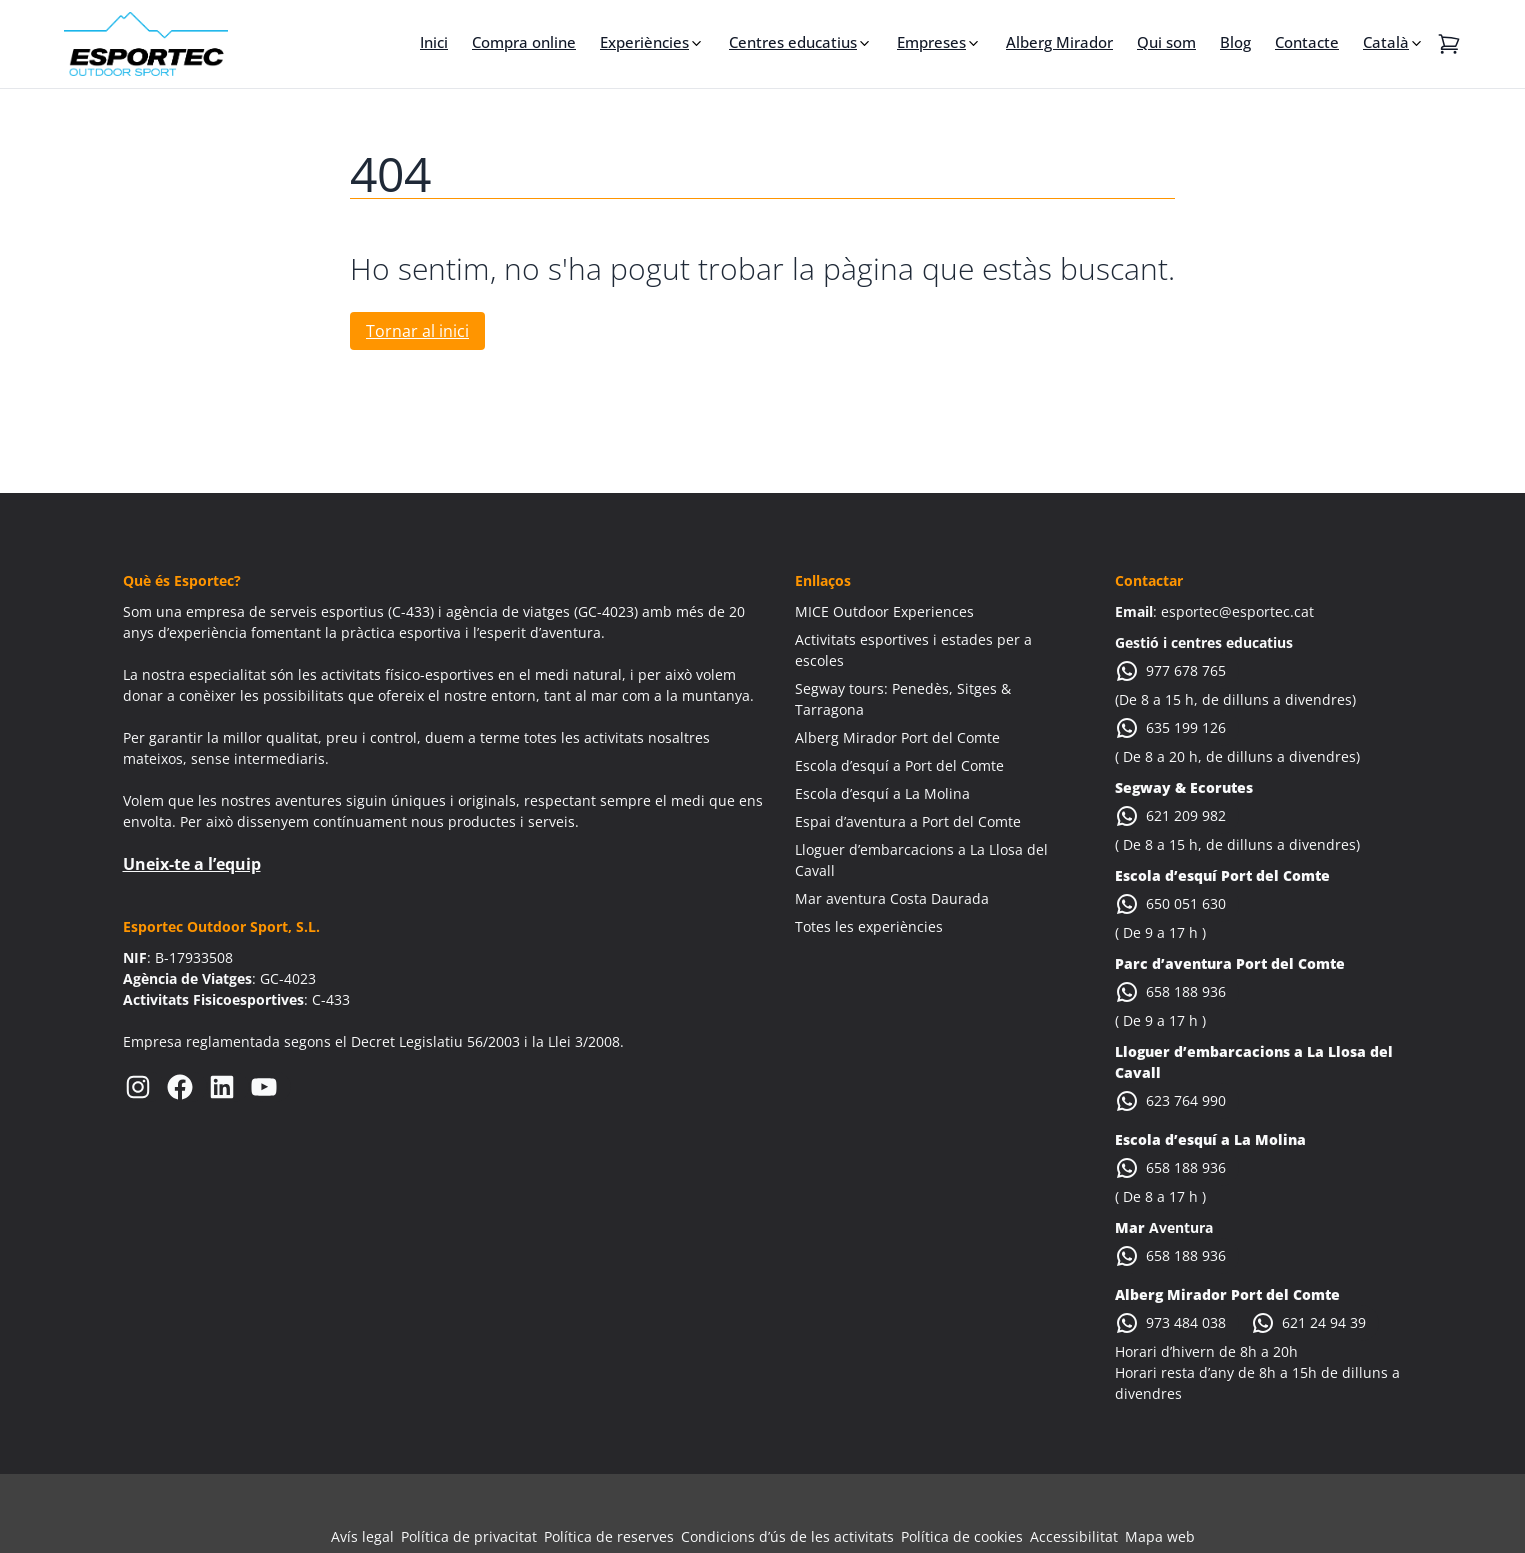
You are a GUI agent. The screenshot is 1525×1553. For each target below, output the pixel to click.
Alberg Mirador (1059, 42)
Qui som (1166, 42)
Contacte (1307, 42)
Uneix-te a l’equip (192, 864)
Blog (1235, 42)
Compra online (524, 42)
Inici (434, 42)
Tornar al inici (417, 331)
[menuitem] (1394, 42)
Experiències (644, 42)
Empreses (931, 42)
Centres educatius (793, 42)
